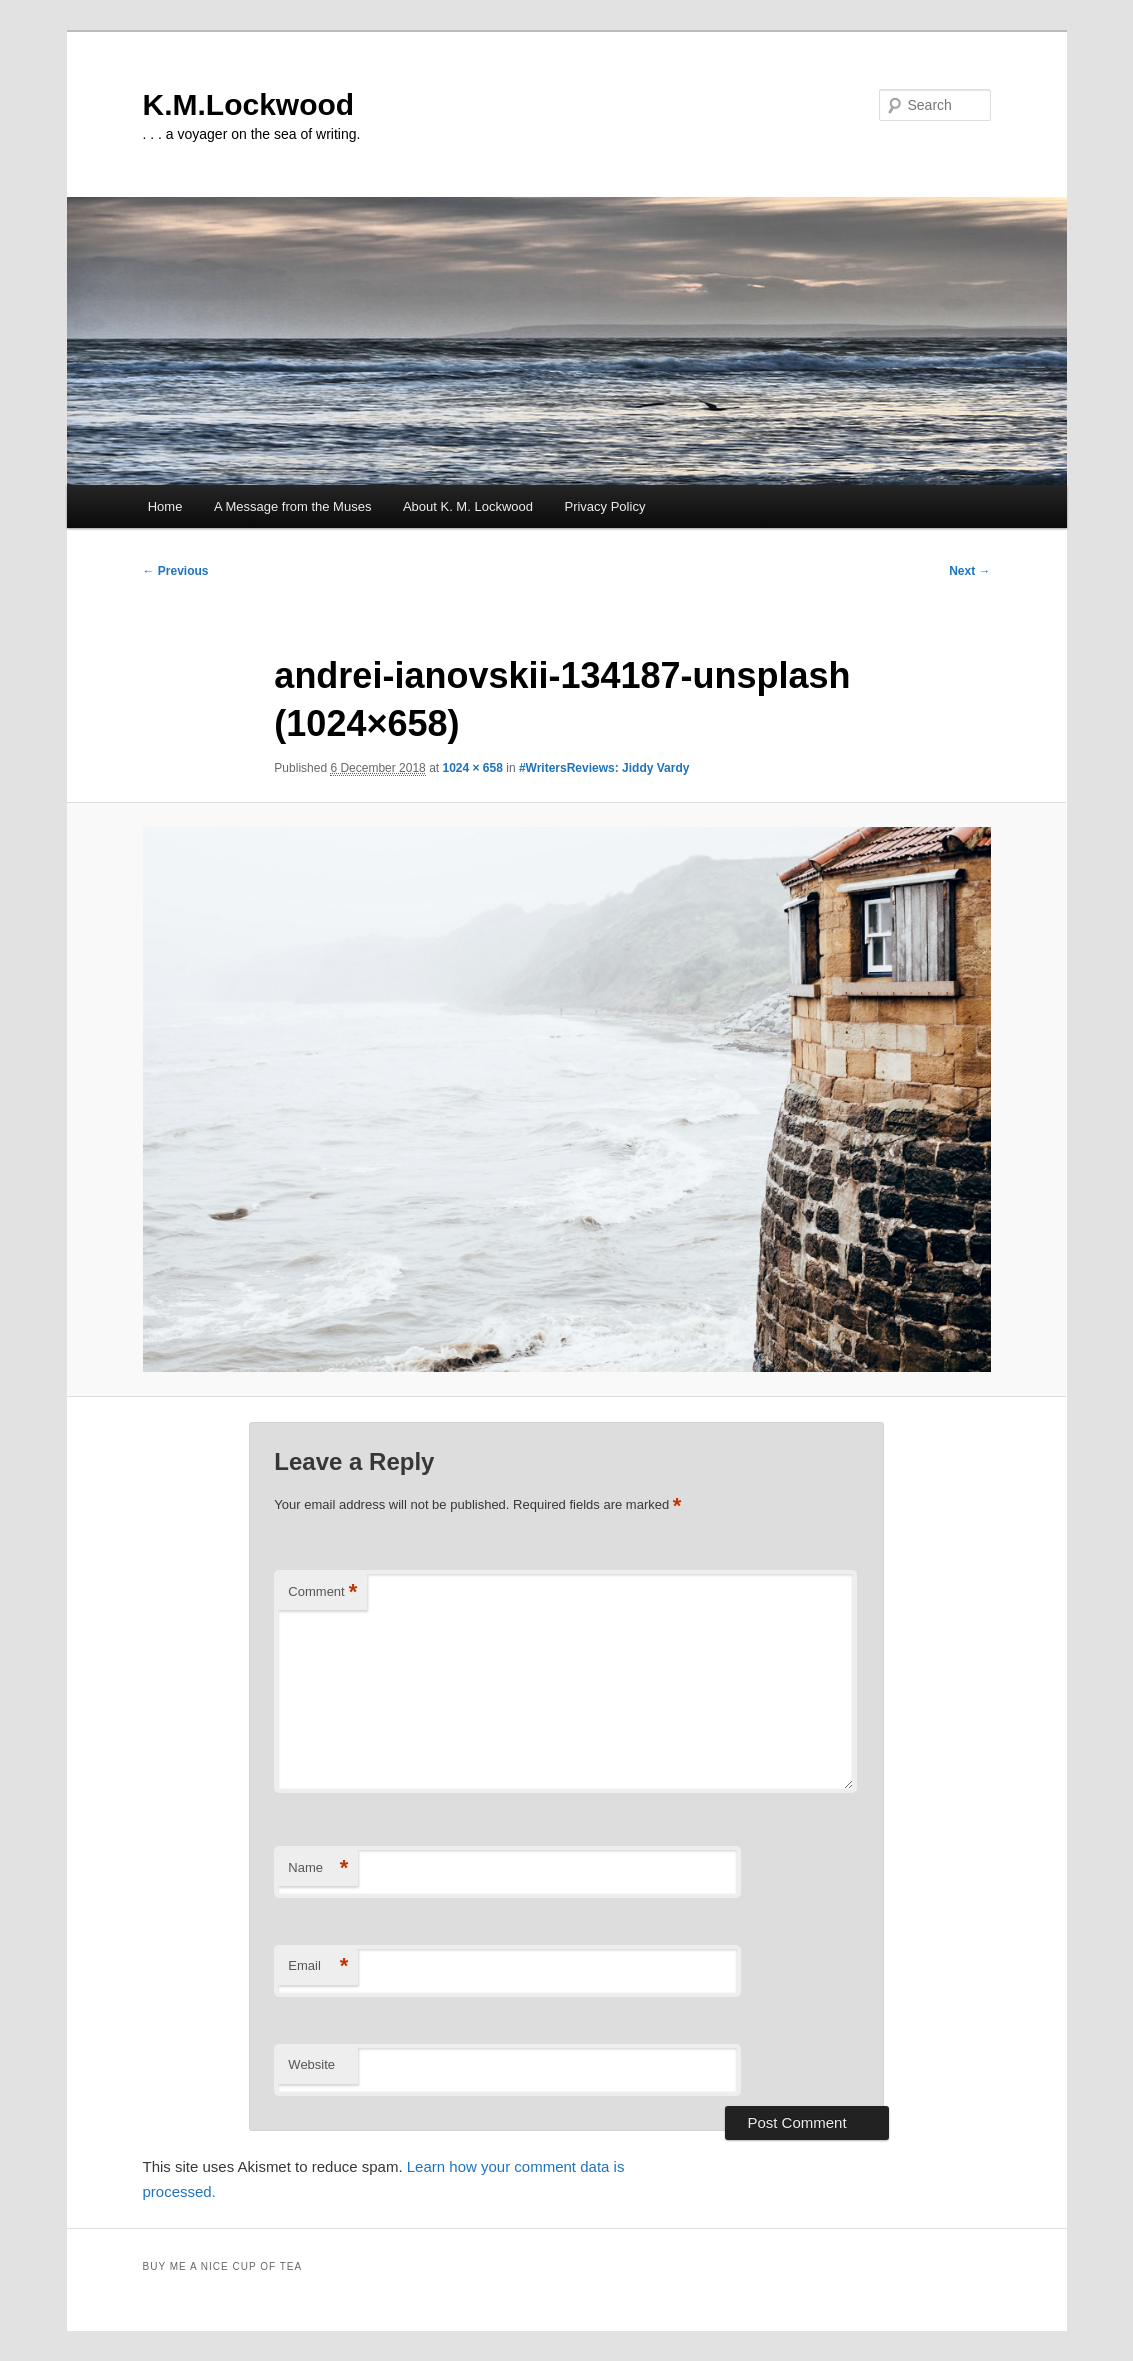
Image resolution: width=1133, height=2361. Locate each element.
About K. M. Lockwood (468, 506)
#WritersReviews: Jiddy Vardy (604, 768)
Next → (969, 571)
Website (311, 2064)
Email (318, 1966)
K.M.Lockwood (249, 104)
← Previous (176, 571)
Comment (322, 1592)
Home (165, 506)
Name (318, 1868)
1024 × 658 (472, 768)
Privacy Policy (604, 506)
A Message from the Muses (293, 506)
